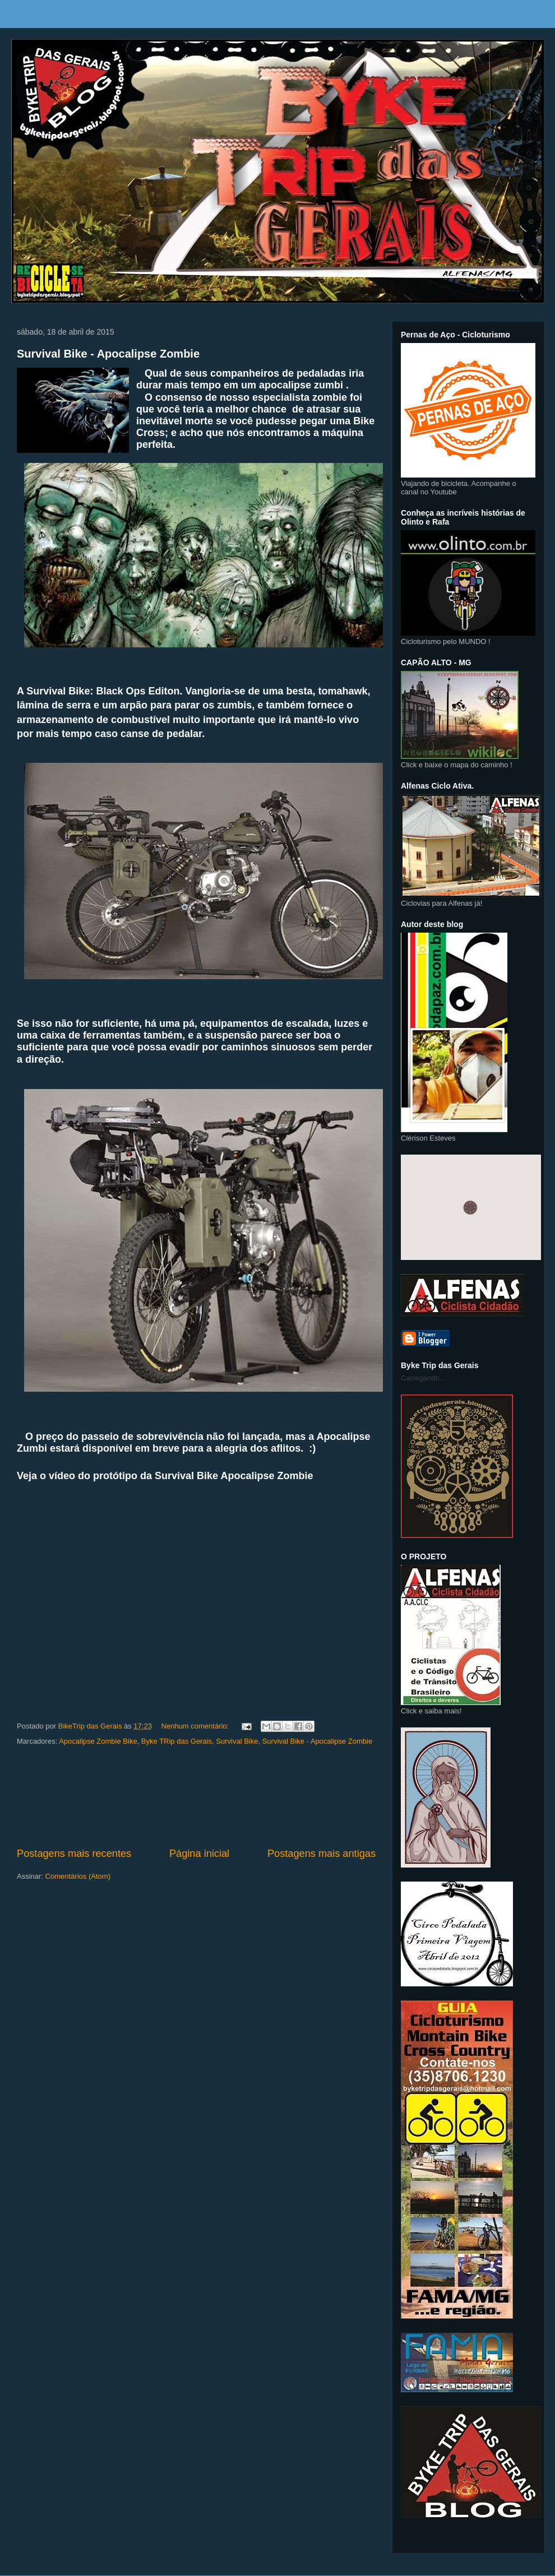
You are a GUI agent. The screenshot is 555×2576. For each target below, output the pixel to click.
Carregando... (423, 1378)
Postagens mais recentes (74, 1853)
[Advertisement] (196, 1797)
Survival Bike (237, 1741)
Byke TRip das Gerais (176, 1741)
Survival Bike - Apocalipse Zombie (108, 354)
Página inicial (199, 1853)
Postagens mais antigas (321, 1853)
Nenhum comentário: (196, 1726)
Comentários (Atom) (77, 1876)
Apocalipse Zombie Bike (98, 1741)
